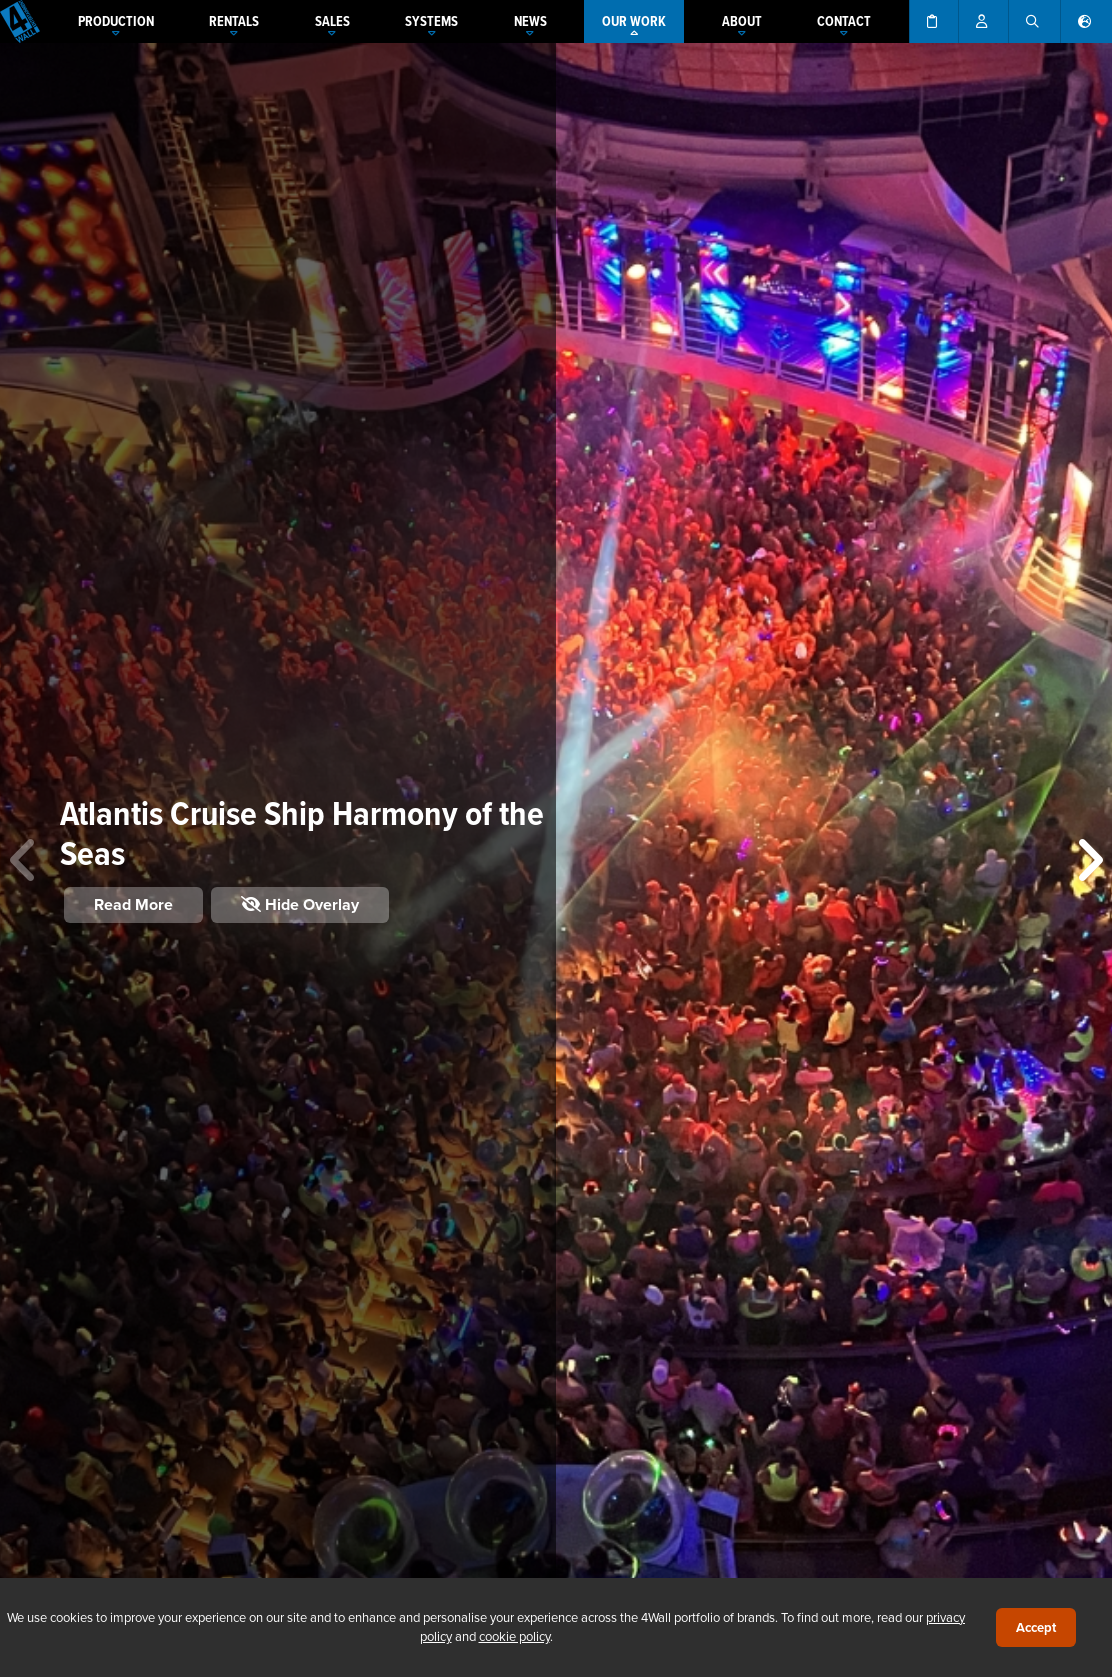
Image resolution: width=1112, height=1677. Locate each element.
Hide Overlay (300, 904)
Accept (1036, 1627)
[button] (1088, 860)
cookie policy (514, 1636)
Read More (133, 904)
